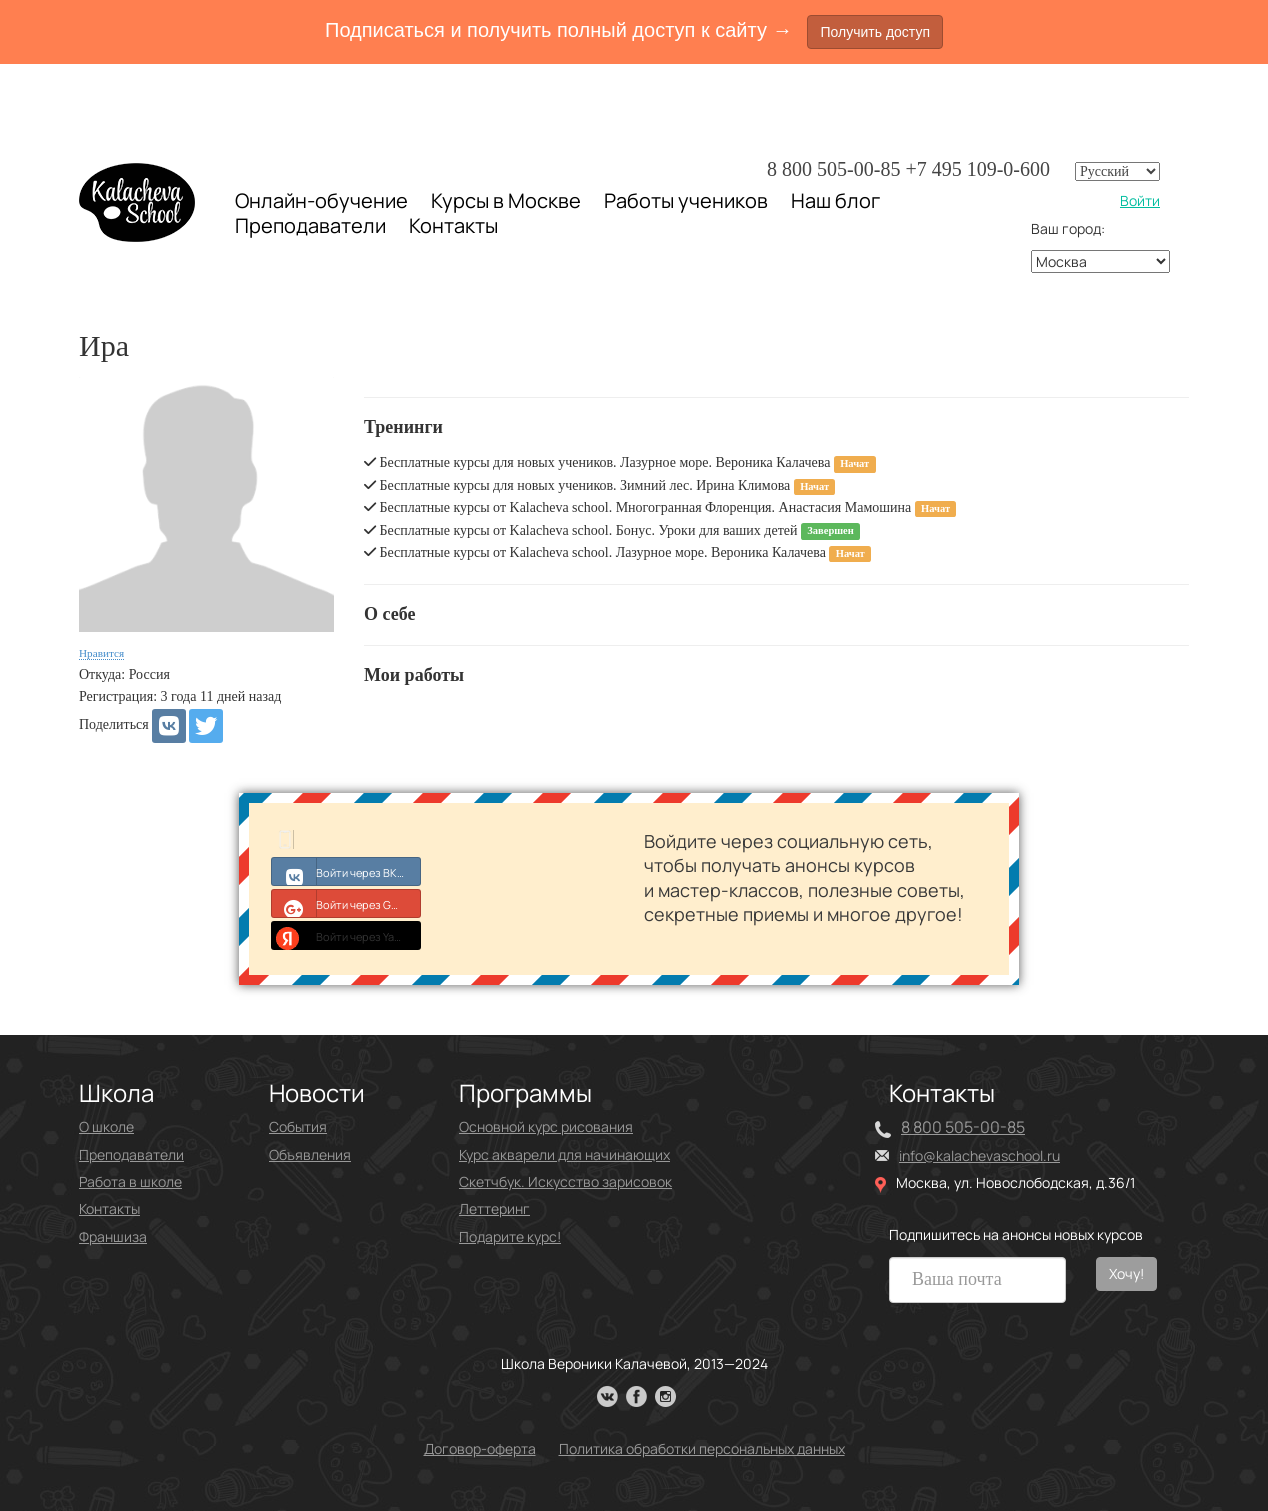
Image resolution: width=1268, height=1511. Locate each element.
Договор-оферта (480, 1448)
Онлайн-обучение (321, 200)
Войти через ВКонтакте (346, 871)
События (298, 1126)
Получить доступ (875, 32)
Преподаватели (310, 225)
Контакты (453, 226)
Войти (1140, 200)
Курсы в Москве (506, 201)
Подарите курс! (510, 1236)
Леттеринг (494, 1208)
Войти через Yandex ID (346, 935)
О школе (106, 1126)
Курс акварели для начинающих (564, 1154)
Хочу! (1126, 1273)
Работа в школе (130, 1181)
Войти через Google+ (346, 903)
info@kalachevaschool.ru (979, 1155)
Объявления (310, 1154)
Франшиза (113, 1236)
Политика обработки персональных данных (702, 1448)
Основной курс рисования (546, 1126)
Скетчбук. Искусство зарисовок (565, 1181)
